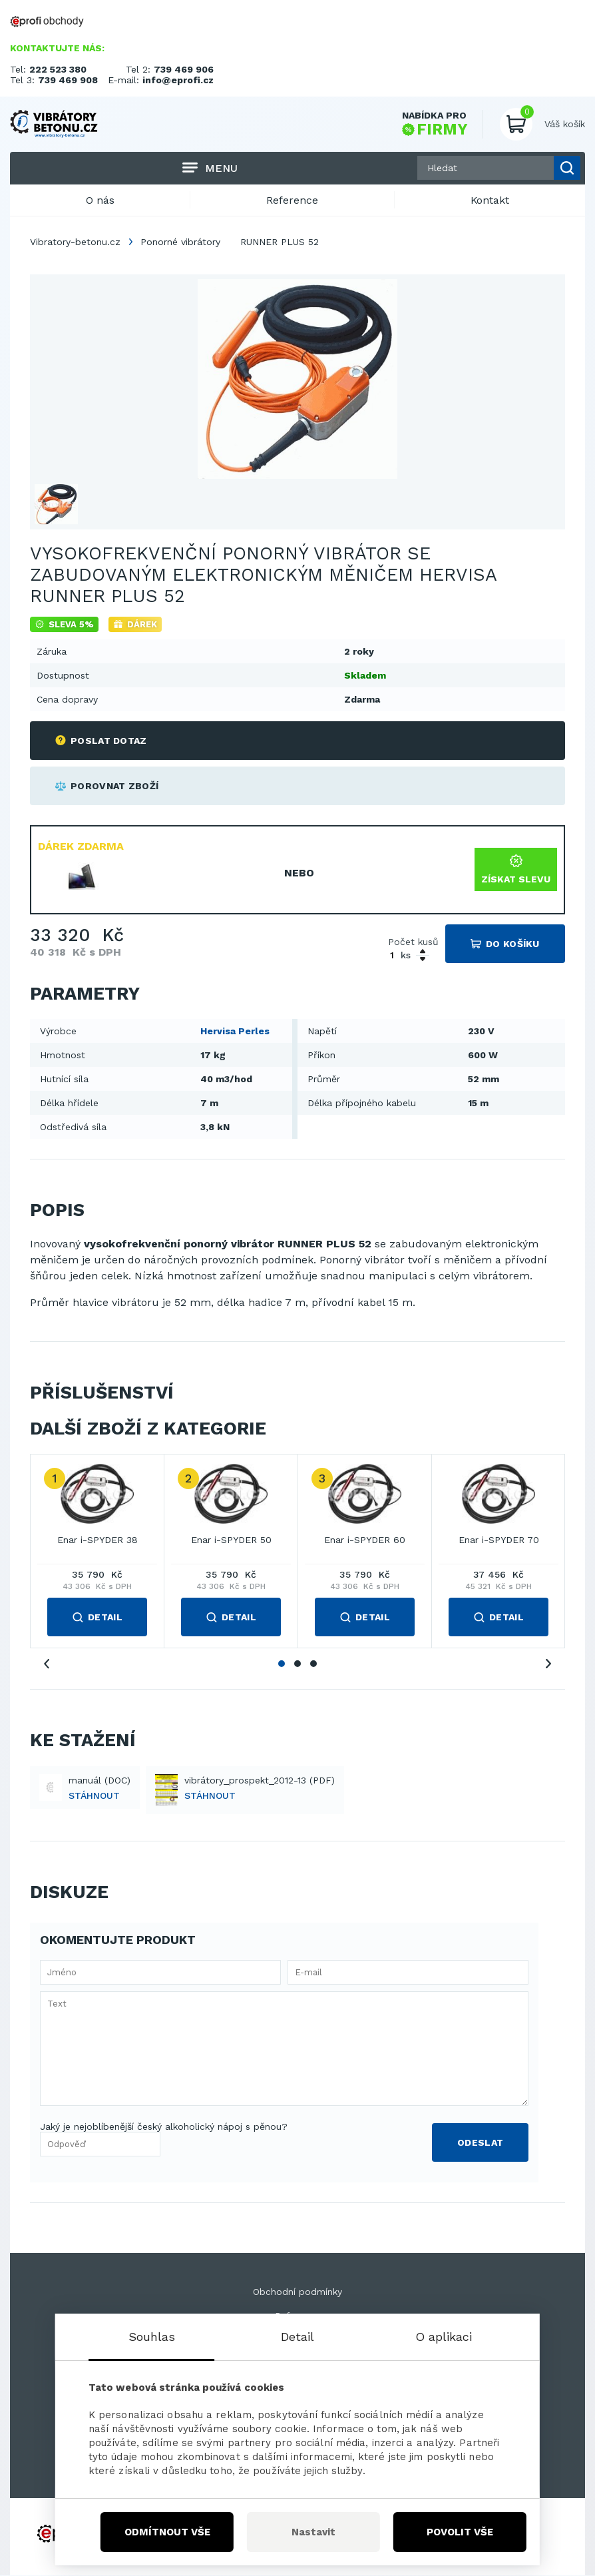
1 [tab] (281, 1664)
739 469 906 (184, 69)
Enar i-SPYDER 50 (231, 1541)
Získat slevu (515, 870)
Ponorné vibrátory (180, 242)
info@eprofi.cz (178, 80)
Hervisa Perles (235, 1031)
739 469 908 (68, 80)
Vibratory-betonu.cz (75, 242)
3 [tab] (313, 1664)
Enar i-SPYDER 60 (364, 1541)
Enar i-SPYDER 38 (97, 1541)
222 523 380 (58, 69)
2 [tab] (297, 1664)
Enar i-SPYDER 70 (499, 1541)
